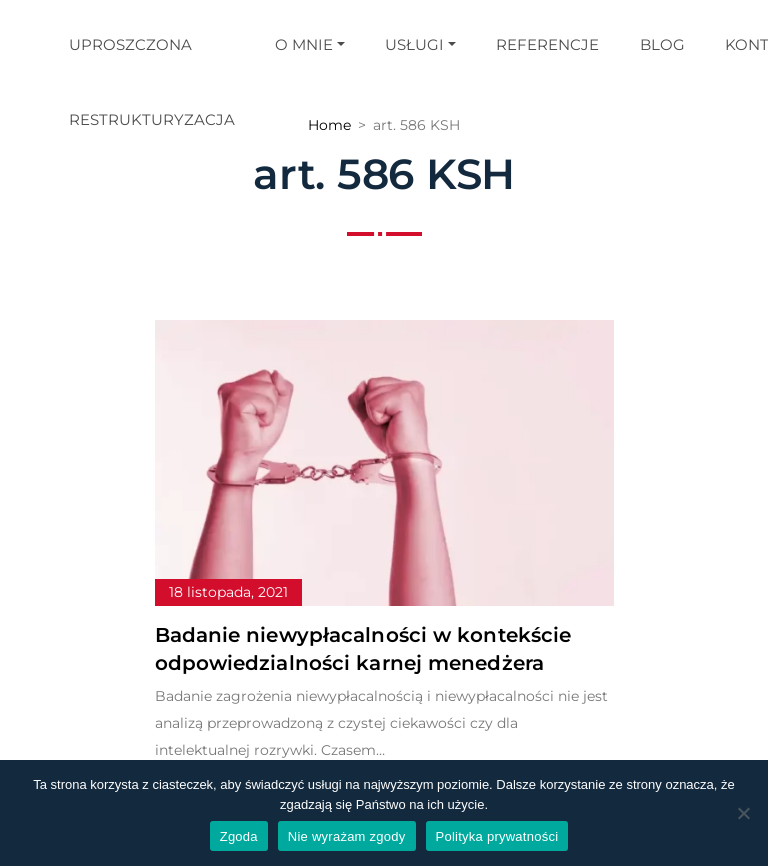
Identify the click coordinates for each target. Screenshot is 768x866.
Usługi (414, 44)
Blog (662, 44)
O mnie (304, 44)
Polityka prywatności (497, 836)
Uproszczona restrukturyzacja (152, 82)
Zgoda (239, 836)
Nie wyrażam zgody (347, 836)
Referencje (547, 44)
